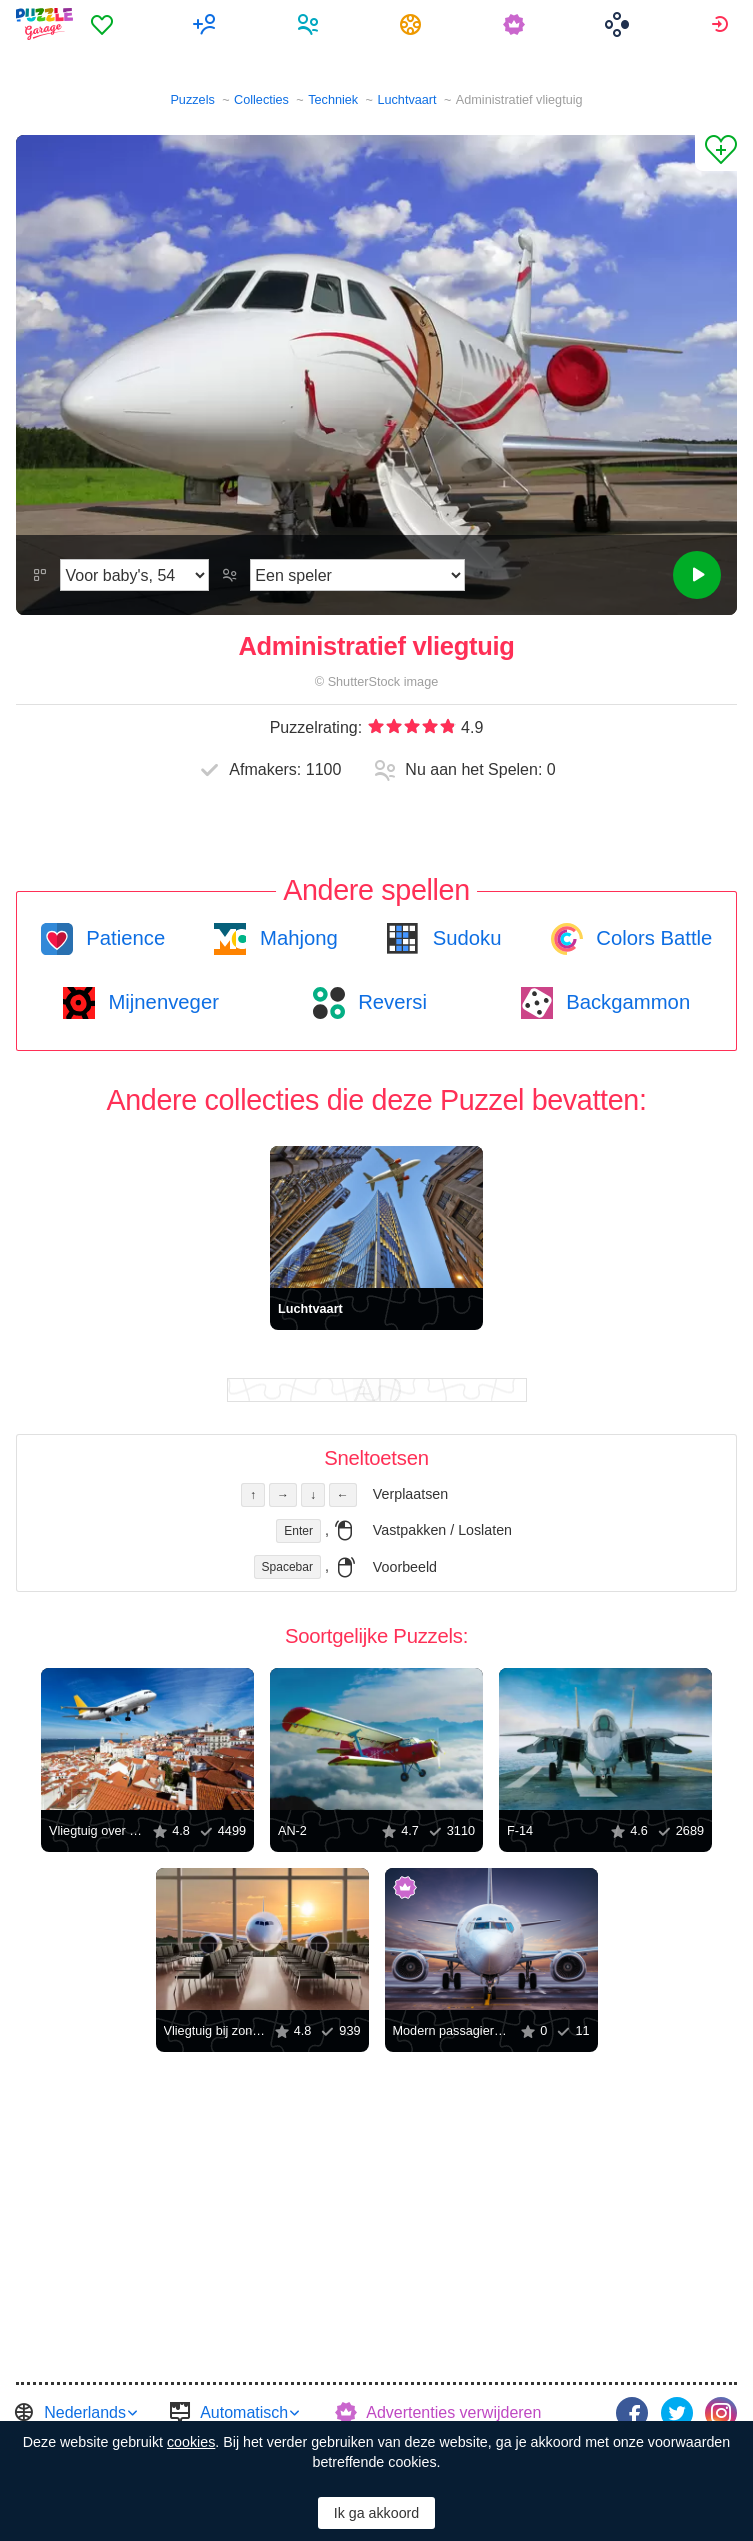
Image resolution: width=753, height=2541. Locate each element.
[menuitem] (104, 24)
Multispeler (207, 24)
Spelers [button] (310, 24)
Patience (123, 938)
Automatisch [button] (244, 2412)
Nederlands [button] (85, 2412)
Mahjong (295, 938)
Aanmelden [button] (722, 24)
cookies (191, 2442)
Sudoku (464, 938)
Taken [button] (413, 24)
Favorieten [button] (104, 24)
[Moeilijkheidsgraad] (134, 575)
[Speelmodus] (357, 575)
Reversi (390, 1002)
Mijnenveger (161, 1002)
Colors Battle (652, 938)
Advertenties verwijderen (453, 2412)
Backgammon (626, 1002)
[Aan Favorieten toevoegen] (716, 153)
